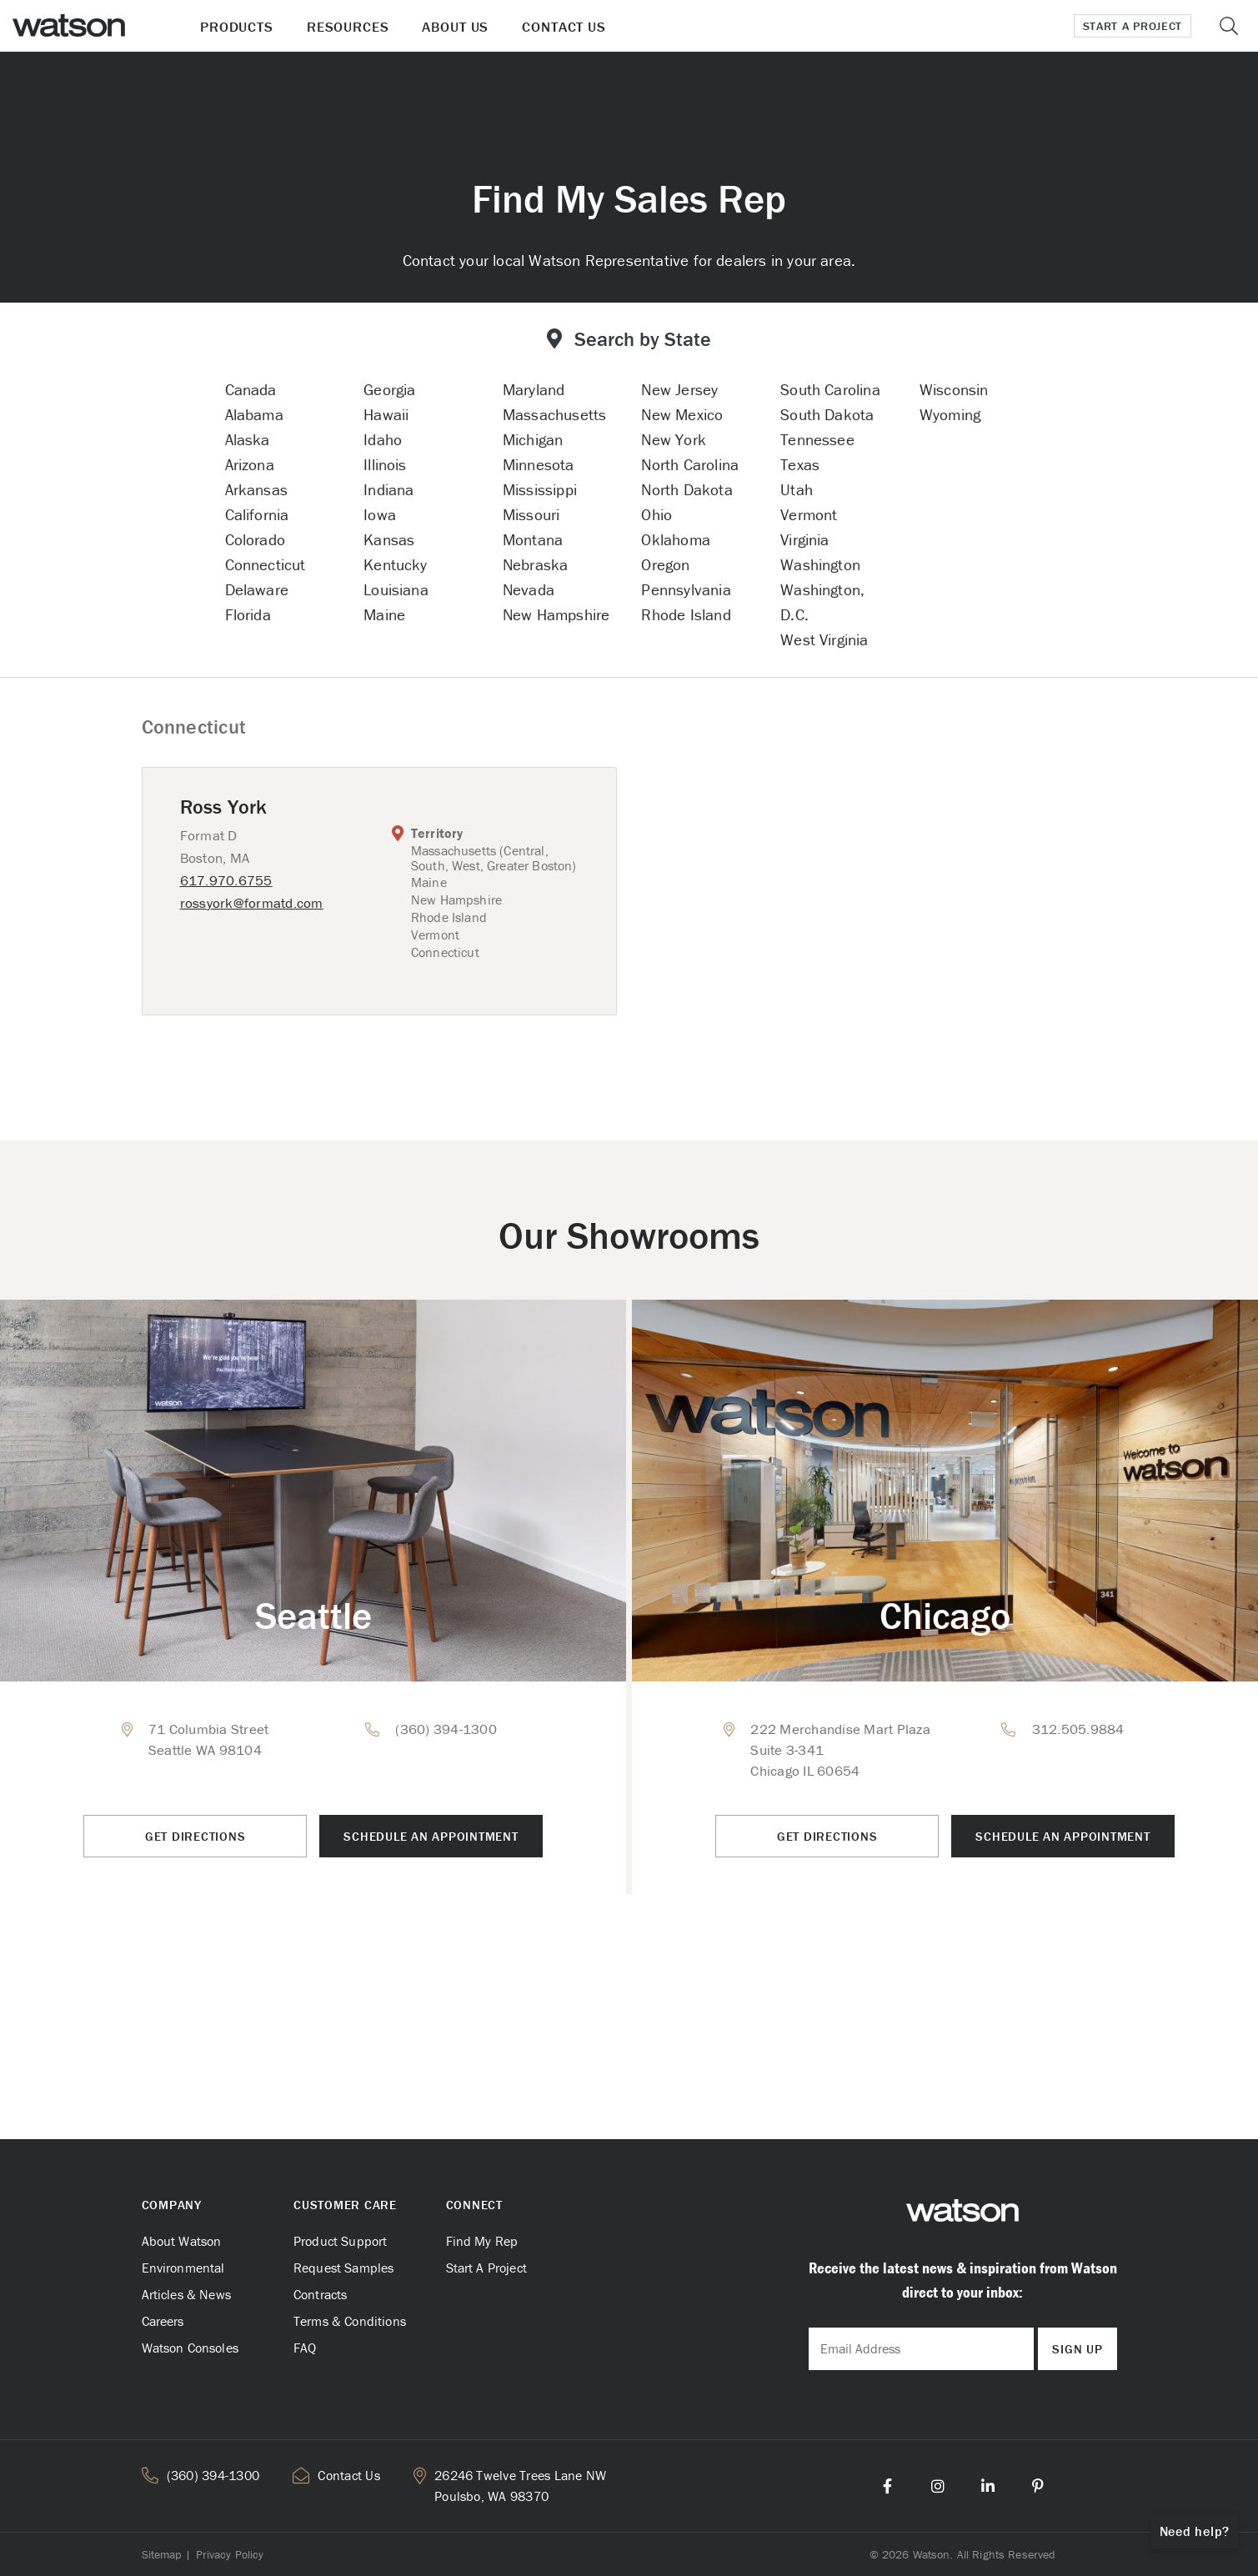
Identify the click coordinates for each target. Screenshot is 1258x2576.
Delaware (257, 589)
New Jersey (679, 389)
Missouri (531, 514)
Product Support (340, 2241)
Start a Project (1133, 25)
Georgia (389, 389)
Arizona (249, 464)
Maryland (534, 389)
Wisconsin (954, 389)
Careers (163, 2321)
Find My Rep (482, 2241)
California (257, 514)
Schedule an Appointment (430, 1836)
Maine (384, 614)
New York (673, 439)
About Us (455, 27)
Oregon (665, 564)
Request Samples (343, 2267)
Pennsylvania (685, 589)
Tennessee (817, 439)
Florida (248, 614)
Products (236, 27)
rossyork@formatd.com (251, 903)
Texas (799, 464)
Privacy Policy (230, 2554)
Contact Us (564, 27)
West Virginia (824, 639)
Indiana (388, 489)
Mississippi (540, 489)
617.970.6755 (226, 880)
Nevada (528, 589)
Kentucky (395, 564)
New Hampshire (556, 614)
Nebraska (536, 564)
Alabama (254, 414)
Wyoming (950, 414)
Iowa (379, 514)
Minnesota (538, 464)
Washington (820, 564)
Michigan (533, 439)
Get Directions (195, 1836)
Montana (533, 539)
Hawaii (385, 414)
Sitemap (162, 2554)
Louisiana (396, 589)
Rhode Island (685, 614)
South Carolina (830, 389)
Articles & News (186, 2294)
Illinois (385, 464)
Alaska (247, 439)
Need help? (1195, 2531)
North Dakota (686, 489)
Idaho (382, 439)
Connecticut (265, 564)
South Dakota (827, 414)
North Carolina (690, 464)
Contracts (320, 2294)
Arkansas (256, 489)
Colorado (255, 539)
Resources (348, 27)
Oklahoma (675, 539)
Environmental (183, 2267)
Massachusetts (554, 414)
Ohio (656, 514)
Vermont (808, 514)
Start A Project (486, 2267)
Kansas (388, 539)
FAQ (304, 2347)
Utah (796, 489)
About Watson (182, 2241)
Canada (251, 389)
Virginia (804, 539)
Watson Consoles (190, 2347)
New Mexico (682, 414)
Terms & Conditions (349, 2321)
